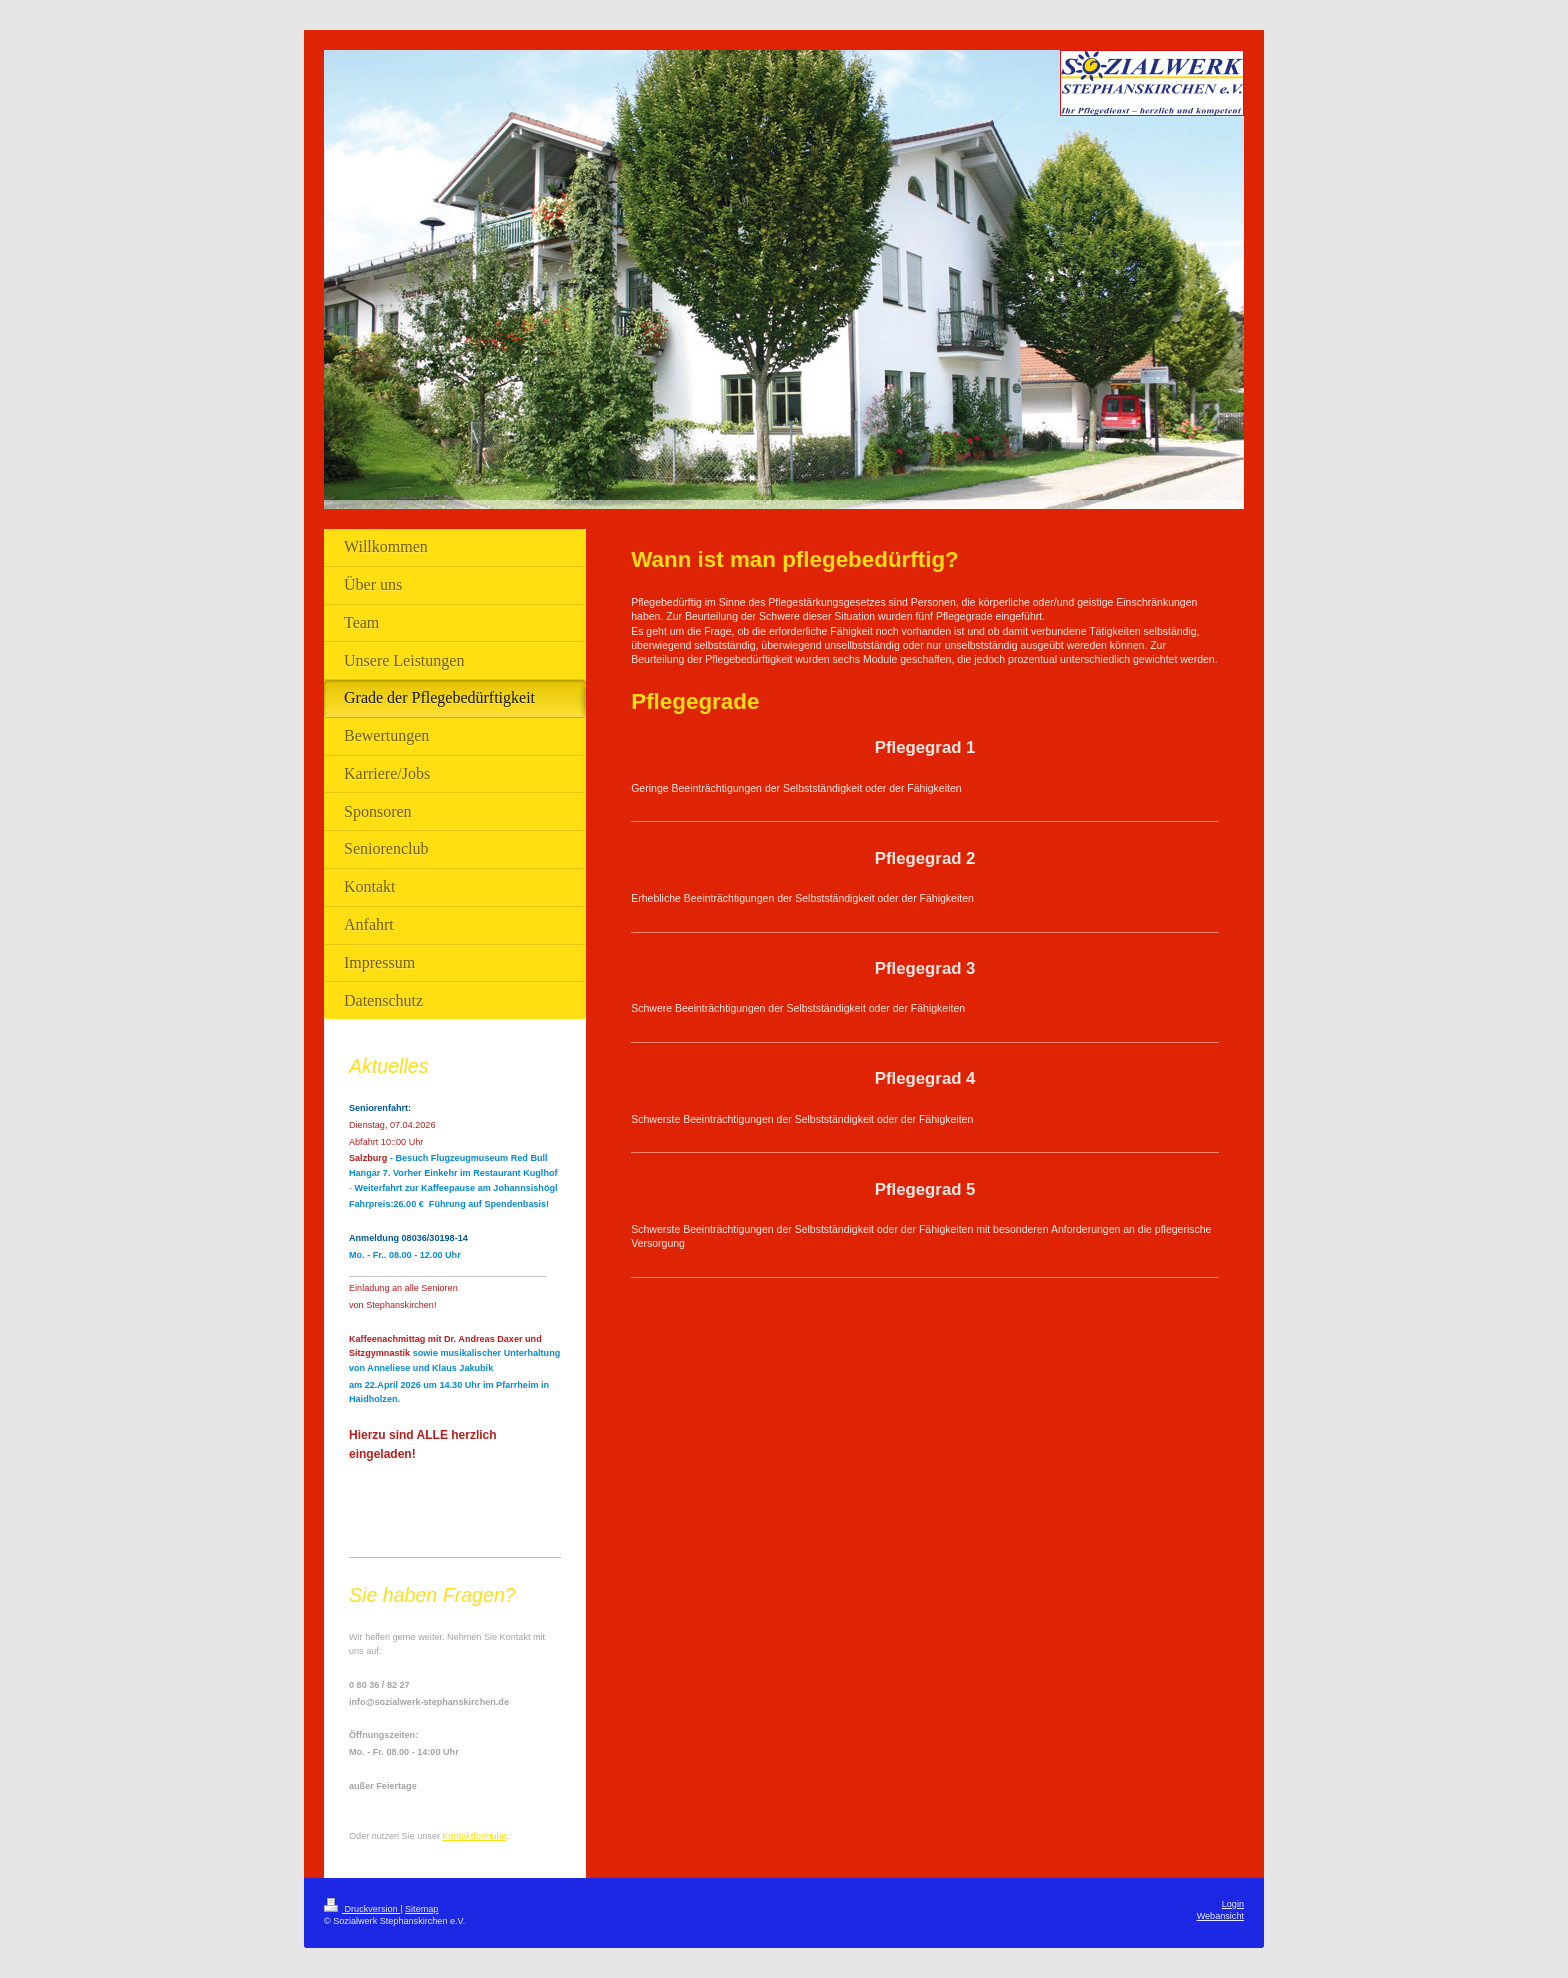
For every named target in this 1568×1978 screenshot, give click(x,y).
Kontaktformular (475, 1836)
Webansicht (1220, 1916)
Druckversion (362, 1909)
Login (1233, 1904)
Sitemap (421, 1909)
